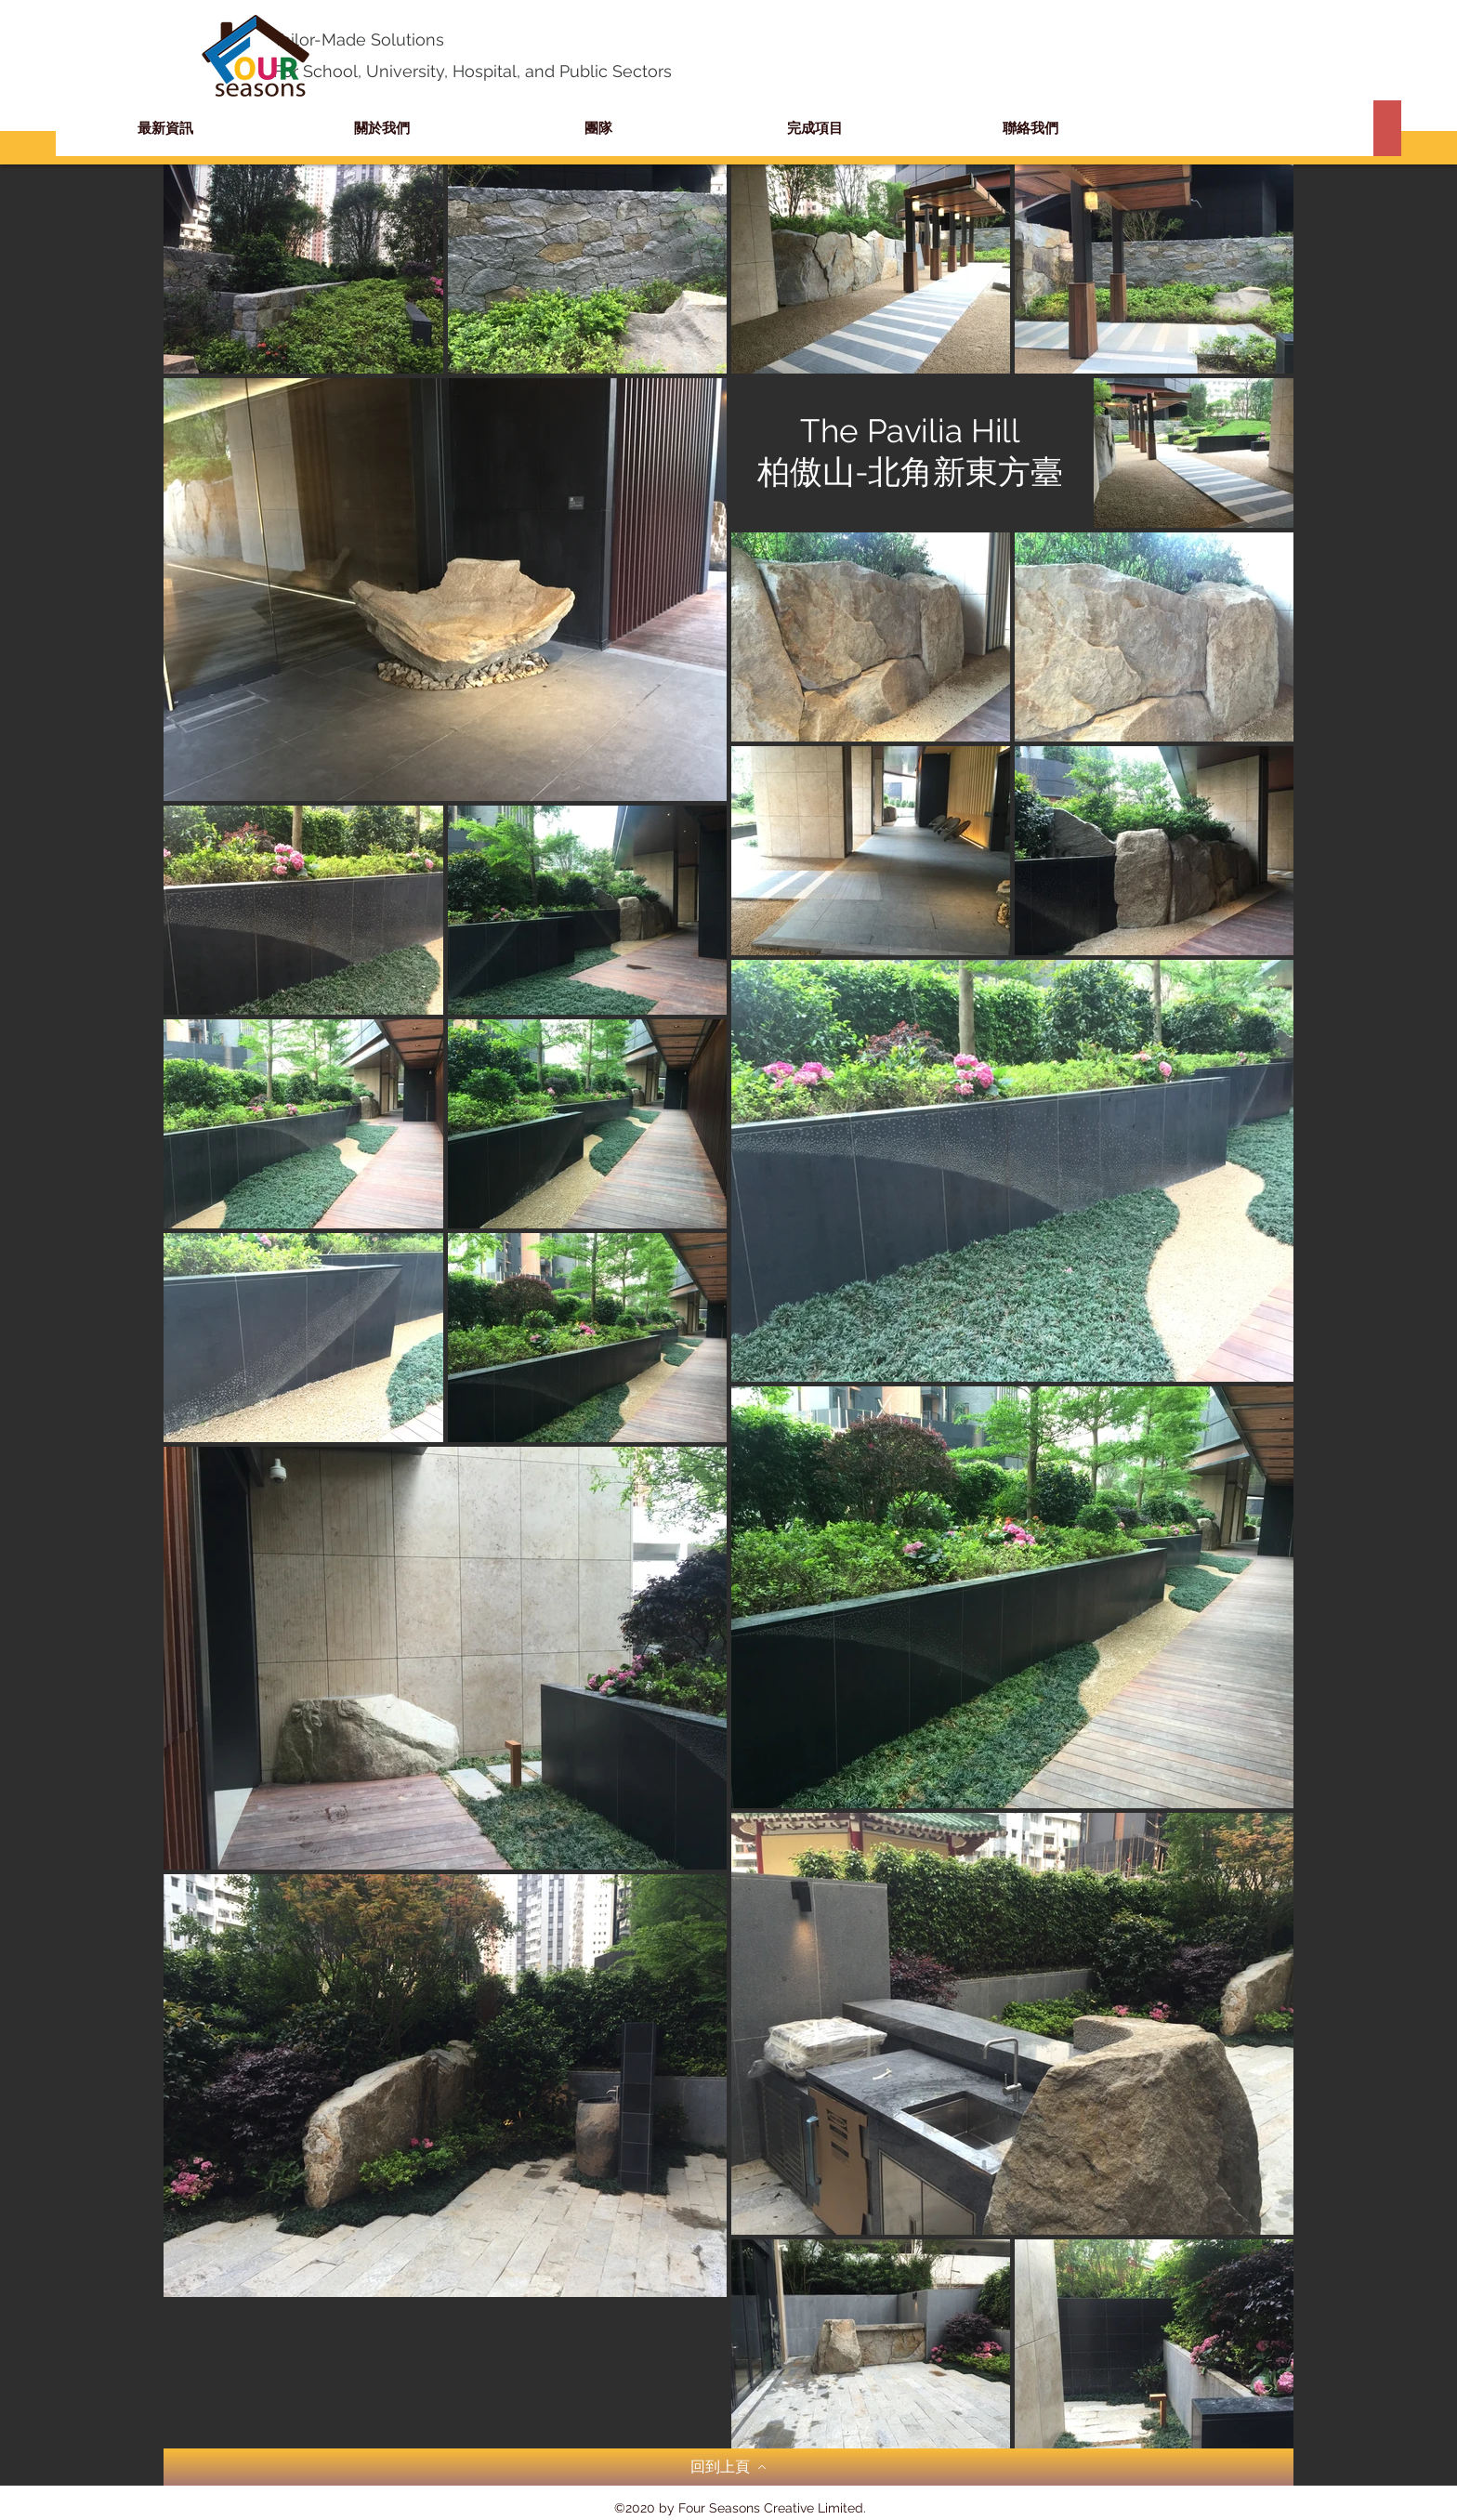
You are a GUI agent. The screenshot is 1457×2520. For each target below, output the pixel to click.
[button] (814, 128)
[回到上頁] (728, 2467)
